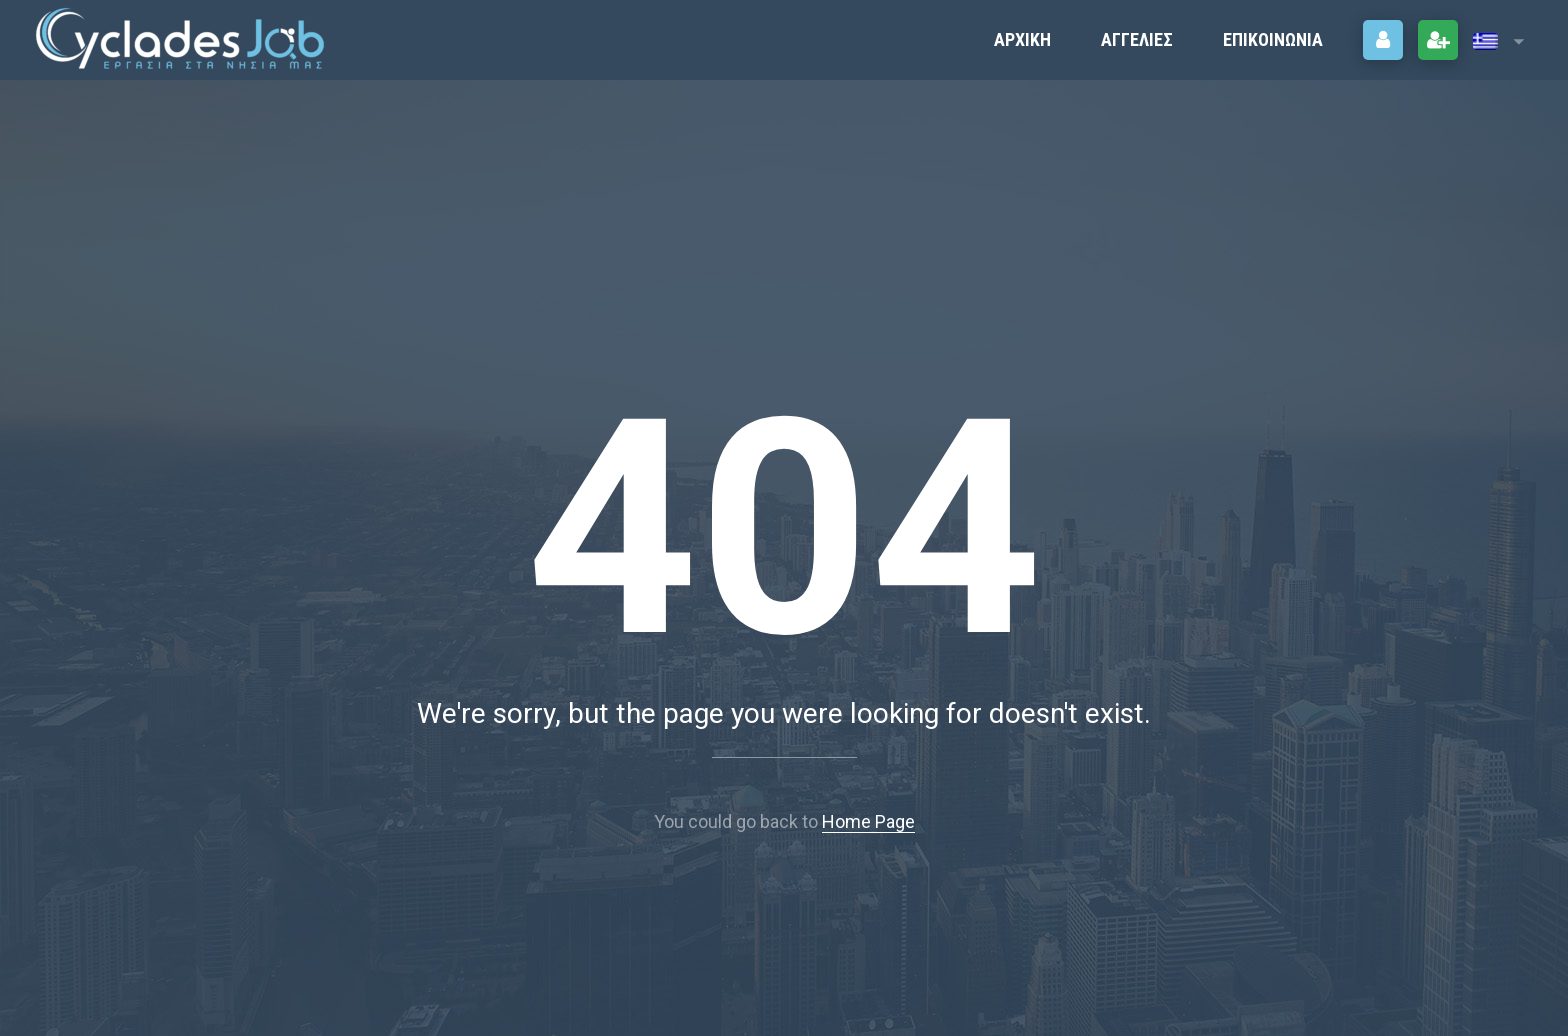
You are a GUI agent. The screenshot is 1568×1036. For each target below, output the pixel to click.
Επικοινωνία (1273, 39)
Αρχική (1022, 39)
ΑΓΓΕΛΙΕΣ (1137, 39)
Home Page (868, 821)
